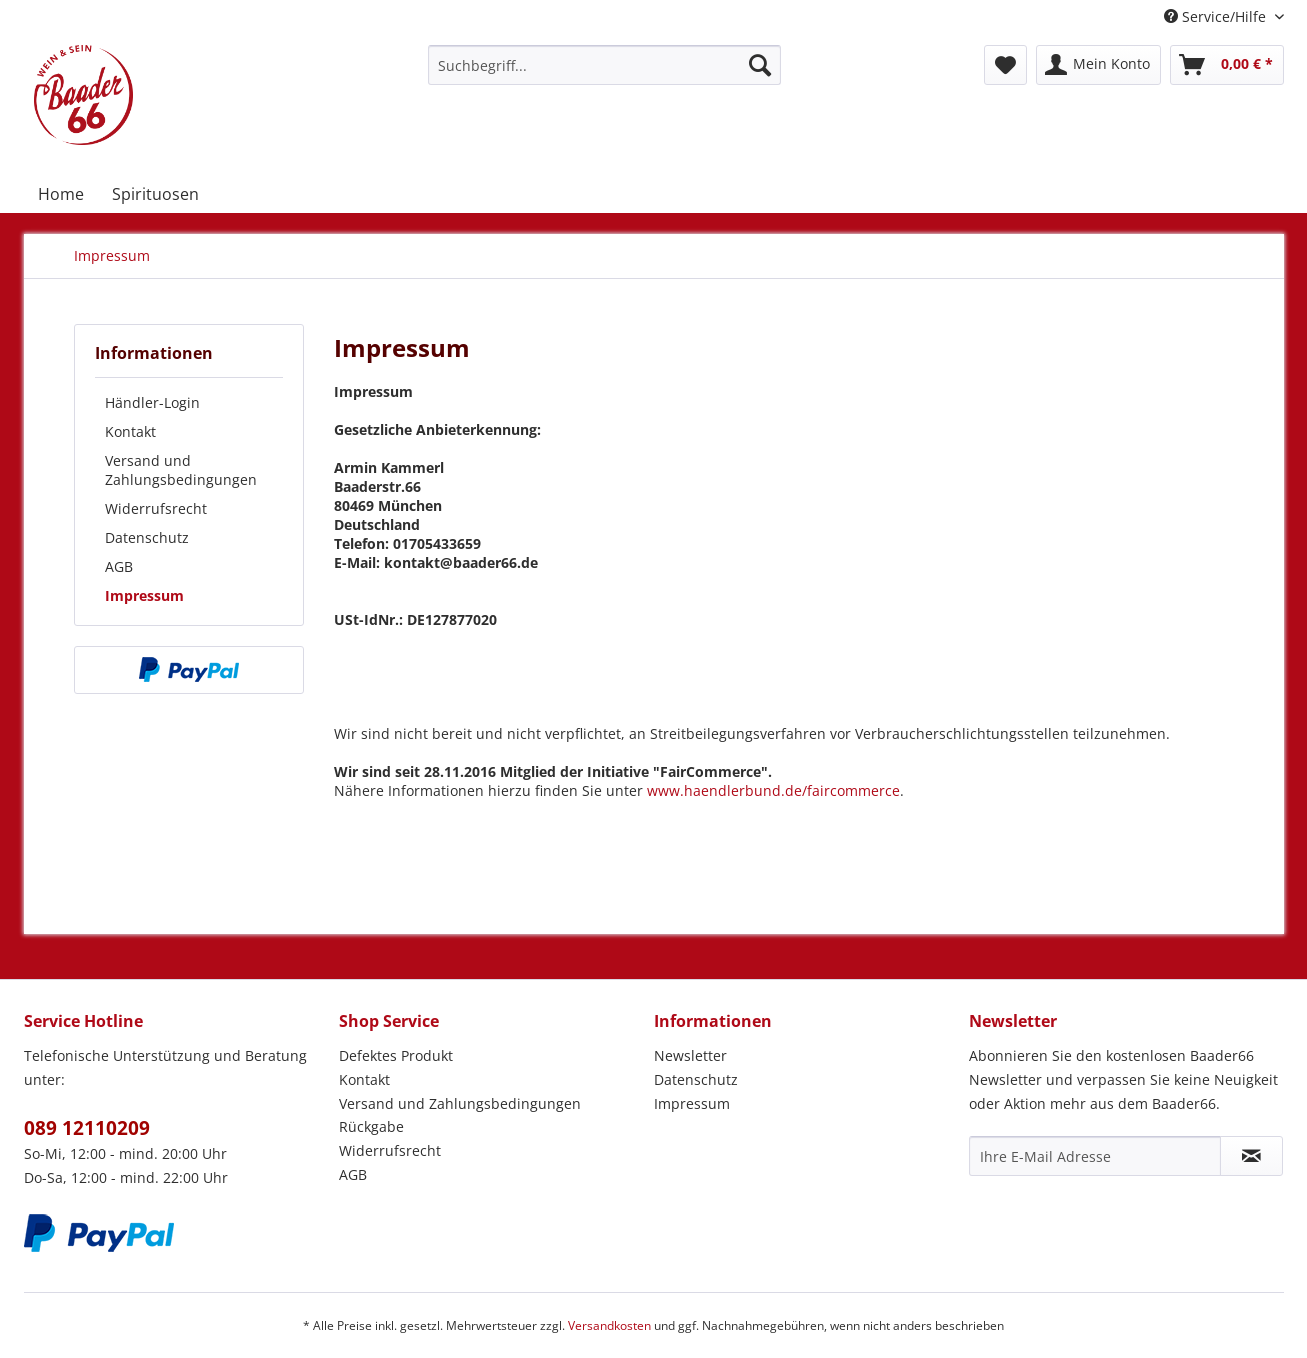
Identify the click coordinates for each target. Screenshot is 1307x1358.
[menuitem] (604, 65)
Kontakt (130, 431)
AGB (119, 566)
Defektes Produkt (396, 1055)
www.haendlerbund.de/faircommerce (773, 790)
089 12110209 (87, 1128)
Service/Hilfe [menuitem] (1217, 16)
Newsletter (690, 1055)
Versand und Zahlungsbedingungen (181, 470)
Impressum (144, 595)
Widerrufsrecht (156, 508)
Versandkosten (609, 1325)
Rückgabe (371, 1126)
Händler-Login (152, 402)
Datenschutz (147, 537)
